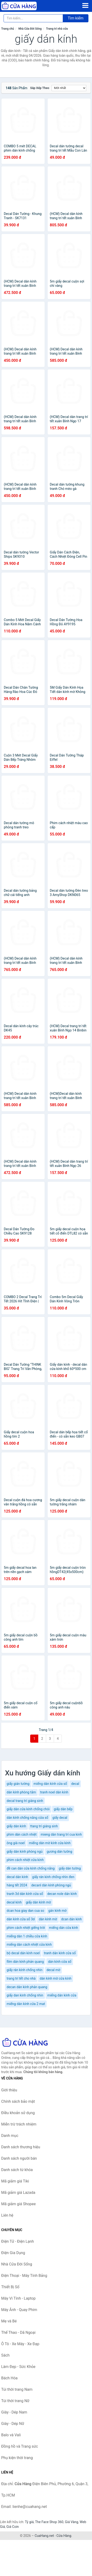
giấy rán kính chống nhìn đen (53, 1877)
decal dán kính (17, 1877)
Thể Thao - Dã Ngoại (18, 2332)
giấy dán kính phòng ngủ (25, 1851)
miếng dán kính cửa (61, 1995)
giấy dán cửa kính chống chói (28, 1809)
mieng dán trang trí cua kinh (61, 1834)
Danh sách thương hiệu (20, 2147)
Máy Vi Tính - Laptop (18, 2298)
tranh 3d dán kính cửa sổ (25, 1894)
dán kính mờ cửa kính (55, 1978)
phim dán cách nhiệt (22, 1834)
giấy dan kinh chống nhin (25, 1995)
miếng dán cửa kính (63, 1928)
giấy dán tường (70, 1868)
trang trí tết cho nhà (21, 1978)
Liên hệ (7, 2215)
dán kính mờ (48, 1919)
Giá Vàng (71, 2522)
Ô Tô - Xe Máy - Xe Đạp (20, 2344)
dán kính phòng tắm (21, 1792)
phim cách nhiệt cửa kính (25, 1860)
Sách (5, 2355)
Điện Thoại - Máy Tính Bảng (24, 2275)
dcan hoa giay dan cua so (25, 1910)
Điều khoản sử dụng (18, 2113)
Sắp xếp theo (39, 88)
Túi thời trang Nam (17, 2389)
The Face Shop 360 (49, 2522)
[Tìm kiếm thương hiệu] (33, 18)
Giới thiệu (9, 2090)
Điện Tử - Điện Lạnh (17, 2241)
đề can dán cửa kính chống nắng (31, 1868)
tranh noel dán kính (54, 1792)
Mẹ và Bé (9, 2321)
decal (75, 1784)
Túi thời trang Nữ (15, 2401)
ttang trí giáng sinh (44, 1826)
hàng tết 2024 (17, 1885)
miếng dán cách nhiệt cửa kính (29, 1944)
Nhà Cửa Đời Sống (30, 28)
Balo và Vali (11, 2435)
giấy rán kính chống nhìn (24, 1970)
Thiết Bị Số (10, 2287)
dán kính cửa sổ (59, 1961)
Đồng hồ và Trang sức (19, 2446)
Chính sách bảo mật (18, 2101)
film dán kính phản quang (25, 1961)
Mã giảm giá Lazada (18, 2192)
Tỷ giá (29, 2522)
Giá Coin (12, 2527)
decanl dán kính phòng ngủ (51, 1885)
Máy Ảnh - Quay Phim (19, 2309)
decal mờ (53, 1970)
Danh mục (9, 2135)
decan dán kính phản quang (27, 1987)
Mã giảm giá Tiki (15, 2181)
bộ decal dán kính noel (23, 1953)
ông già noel (16, 1843)
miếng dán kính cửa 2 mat (26, 2004)
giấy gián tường (18, 1784)
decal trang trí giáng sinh (25, 1801)
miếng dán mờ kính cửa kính (49, 1843)
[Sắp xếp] (69, 88)
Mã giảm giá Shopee (18, 2204)
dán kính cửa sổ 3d (21, 1919)
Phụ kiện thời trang (17, 2457)
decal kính (14, 1902)
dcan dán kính (71, 1919)
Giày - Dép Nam (14, 2412)
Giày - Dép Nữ (12, 2423)
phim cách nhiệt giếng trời (26, 1928)
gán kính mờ (57, 1910)
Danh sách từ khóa (17, 2170)
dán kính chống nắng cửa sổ (27, 1817)
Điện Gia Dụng (13, 2253)
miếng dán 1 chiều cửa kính (27, 1936)
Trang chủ (7, 28)
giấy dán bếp (63, 1809)
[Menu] (85, 5)
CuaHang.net (44, 2536)
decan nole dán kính (62, 1894)
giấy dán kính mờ (38, 1902)
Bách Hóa (9, 2378)
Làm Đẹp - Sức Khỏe (18, 2366)
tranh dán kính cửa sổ (60, 1953)
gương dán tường (59, 1851)
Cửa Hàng (64, 2536)
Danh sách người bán (19, 2158)
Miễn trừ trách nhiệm (18, 2124)
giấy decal (59, 1817)
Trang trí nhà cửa (57, 28)
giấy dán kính (16, 1826)
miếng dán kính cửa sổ (50, 1784)
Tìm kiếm (75, 18)
